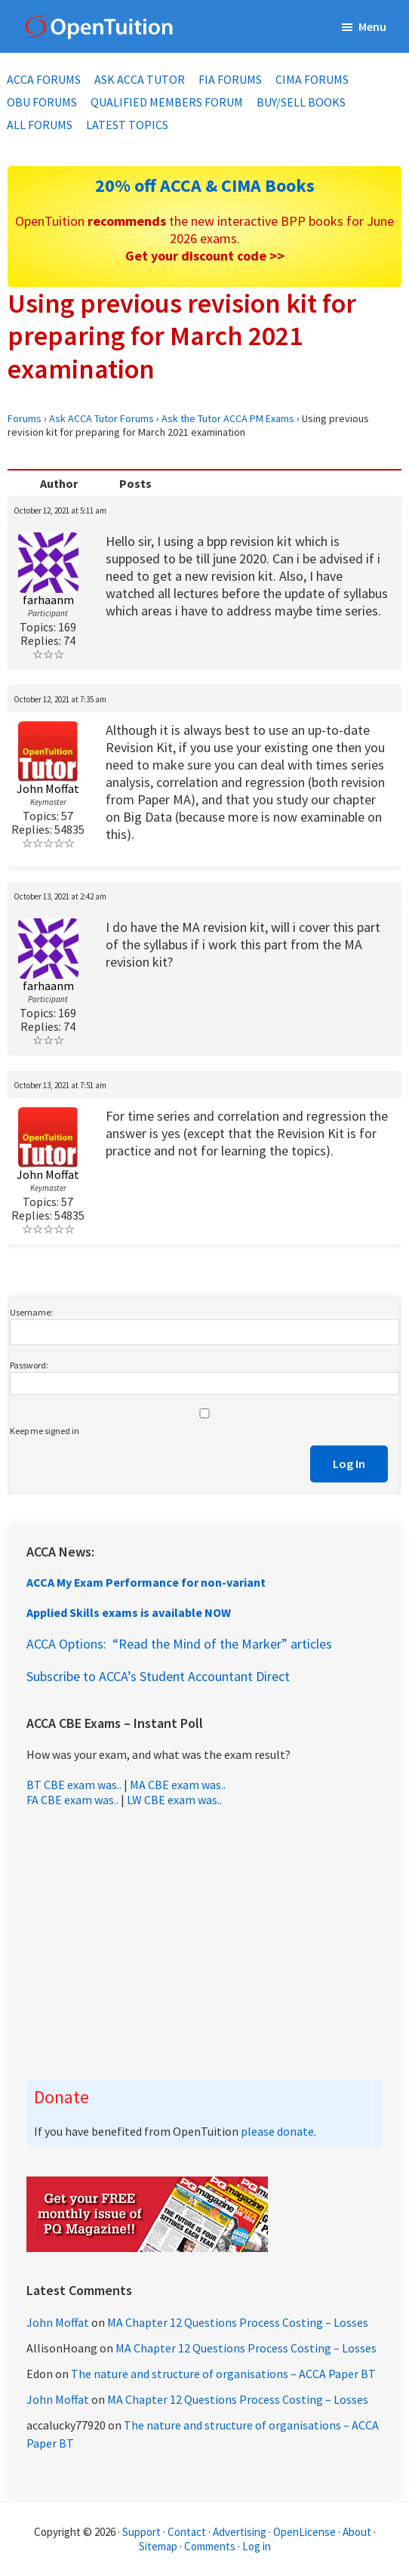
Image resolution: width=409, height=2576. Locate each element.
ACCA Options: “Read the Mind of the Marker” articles (179, 1643)
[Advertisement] (204, 1943)
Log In (349, 1463)
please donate (277, 2131)
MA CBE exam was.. (178, 1784)
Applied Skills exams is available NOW (128, 1612)
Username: (31, 1312)
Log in (256, 2546)
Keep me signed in (44, 1430)
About (357, 2532)
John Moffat (57, 2322)
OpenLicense (305, 2532)
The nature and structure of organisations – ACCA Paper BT (223, 2373)
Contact (187, 2532)
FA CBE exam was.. (72, 1799)
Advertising (239, 2532)
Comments (211, 2546)
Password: (29, 1365)
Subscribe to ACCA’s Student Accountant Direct (158, 1676)
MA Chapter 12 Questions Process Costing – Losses (237, 2322)
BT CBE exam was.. (73, 1784)
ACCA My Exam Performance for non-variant (146, 1582)
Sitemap (158, 2546)
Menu (372, 26)
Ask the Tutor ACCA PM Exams (227, 418)
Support (141, 2532)
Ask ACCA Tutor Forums (101, 418)
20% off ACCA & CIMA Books (205, 185)
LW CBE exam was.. (174, 1799)
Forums (25, 418)
